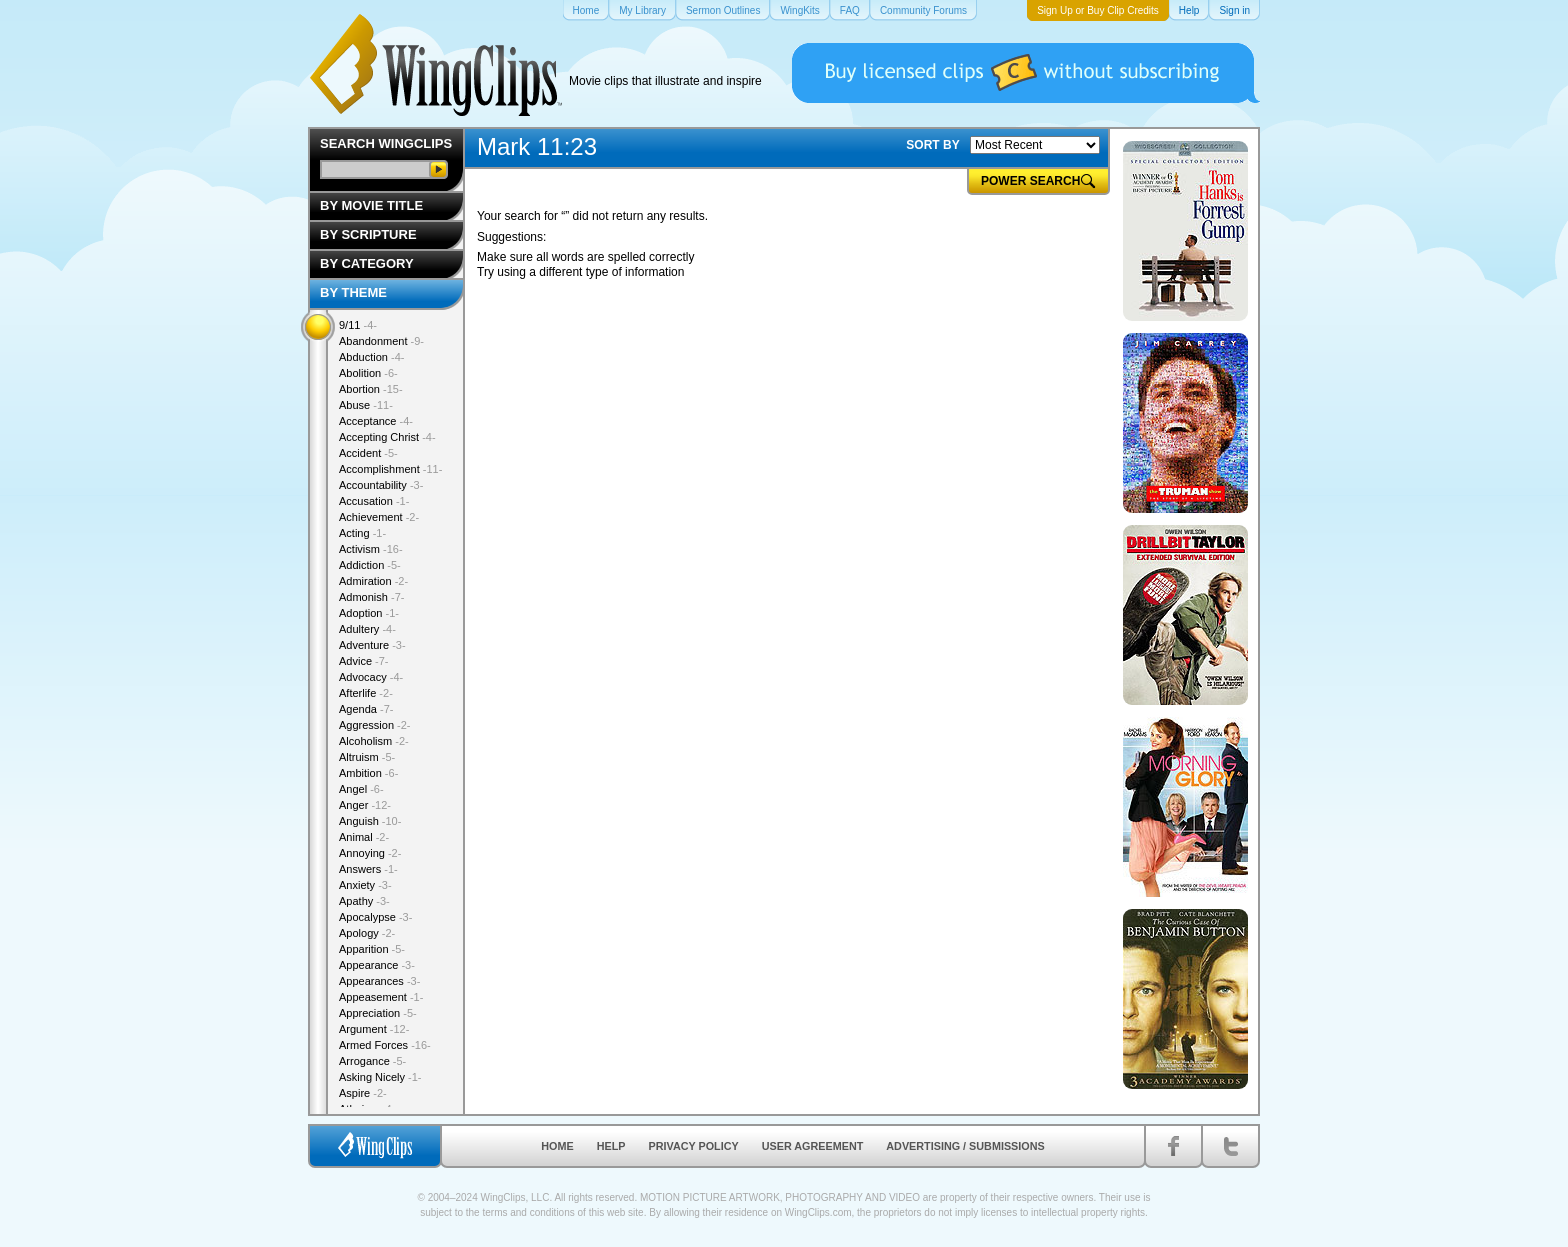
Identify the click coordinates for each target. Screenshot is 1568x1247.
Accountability (381, 485)
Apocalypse (375, 917)
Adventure (372, 645)
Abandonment (381, 341)
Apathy (364, 901)
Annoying (370, 853)
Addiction (370, 565)
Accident (368, 453)
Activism (371, 549)
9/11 (358, 325)
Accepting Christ (387, 437)
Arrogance (372, 1061)
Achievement (379, 517)
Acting (362, 533)
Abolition (368, 373)
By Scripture (368, 234)
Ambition (368, 773)
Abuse (366, 405)
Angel (361, 789)
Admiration (373, 581)
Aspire (363, 1093)
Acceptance (376, 421)
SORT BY (932, 145)
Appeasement (381, 997)
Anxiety (365, 885)
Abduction (371, 357)
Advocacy (371, 677)
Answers (368, 869)
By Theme (353, 292)
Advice (364, 661)
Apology (367, 933)
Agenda (366, 709)
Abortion (371, 389)
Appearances (379, 981)
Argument (374, 1029)
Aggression (375, 725)
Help (611, 1146)
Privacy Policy (694, 1146)
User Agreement (813, 1146)
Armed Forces (385, 1045)
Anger (365, 805)
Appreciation (378, 1013)
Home (557, 1146)
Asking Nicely (380, 1077)
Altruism (367, 757)
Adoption (369, 613)
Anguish (370, 821)
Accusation (374, 501)
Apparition (372, 949)
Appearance (377, 965)
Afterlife (366, 693)
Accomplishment (390, 469)
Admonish (371, 597)
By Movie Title (371, 205)
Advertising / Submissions (965, 1146)
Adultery (367, 629)
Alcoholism (374, 741)
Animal (364, 837)
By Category (367, 263)
